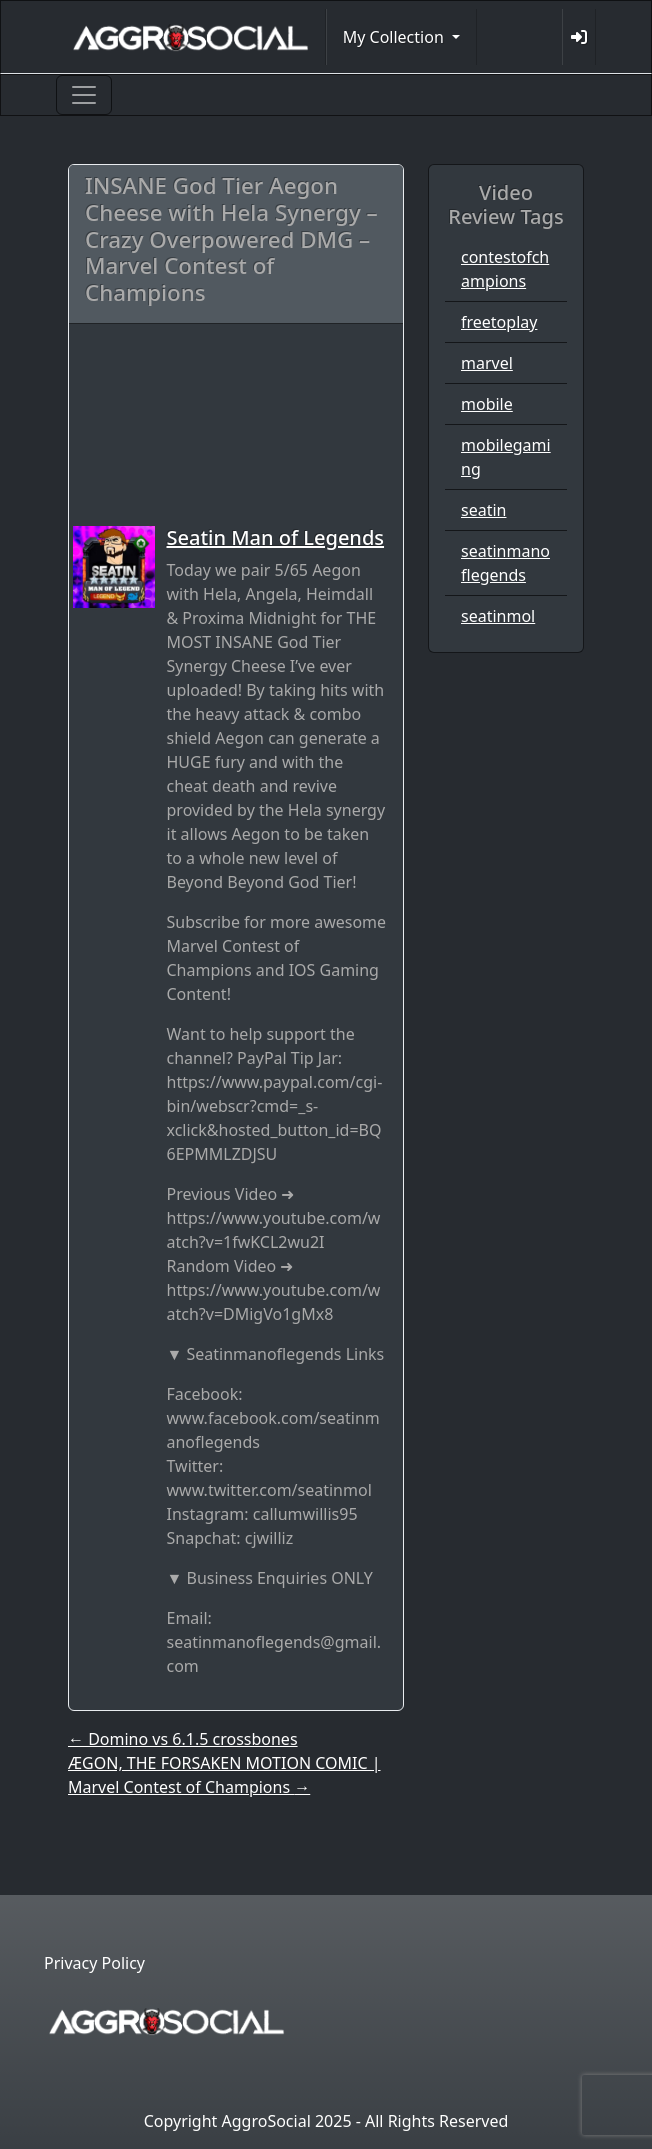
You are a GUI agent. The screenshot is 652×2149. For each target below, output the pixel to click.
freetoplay (499, 322)
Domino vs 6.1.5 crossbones (183, 1739)
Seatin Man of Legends (276, 537)
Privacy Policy (94, 1963)
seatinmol (498, 616)
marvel (487, 363)
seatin (483, 510)
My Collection (395, 37)
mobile (487, 404)
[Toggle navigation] (84, 95)
